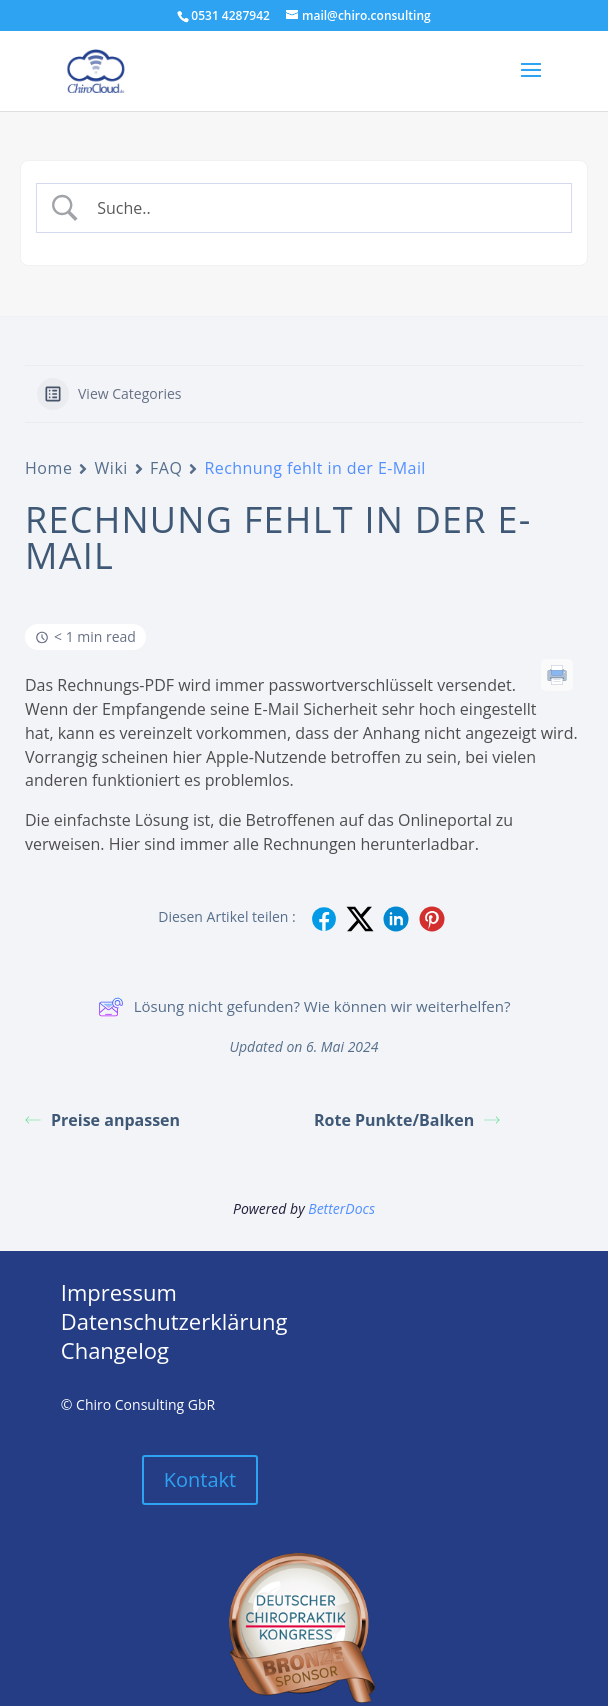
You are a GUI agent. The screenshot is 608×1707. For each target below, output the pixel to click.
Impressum (119, 1292)
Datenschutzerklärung (174, 1321)
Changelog (115, 1350)
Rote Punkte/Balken (407, 1120)
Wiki (111, 468)
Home (48, 468)
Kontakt (200, 1479)
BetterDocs (341, 1208)
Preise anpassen (102, 1120)
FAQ (166, 468)
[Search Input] (321, 208)
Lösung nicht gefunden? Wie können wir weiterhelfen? (304, 1007)
